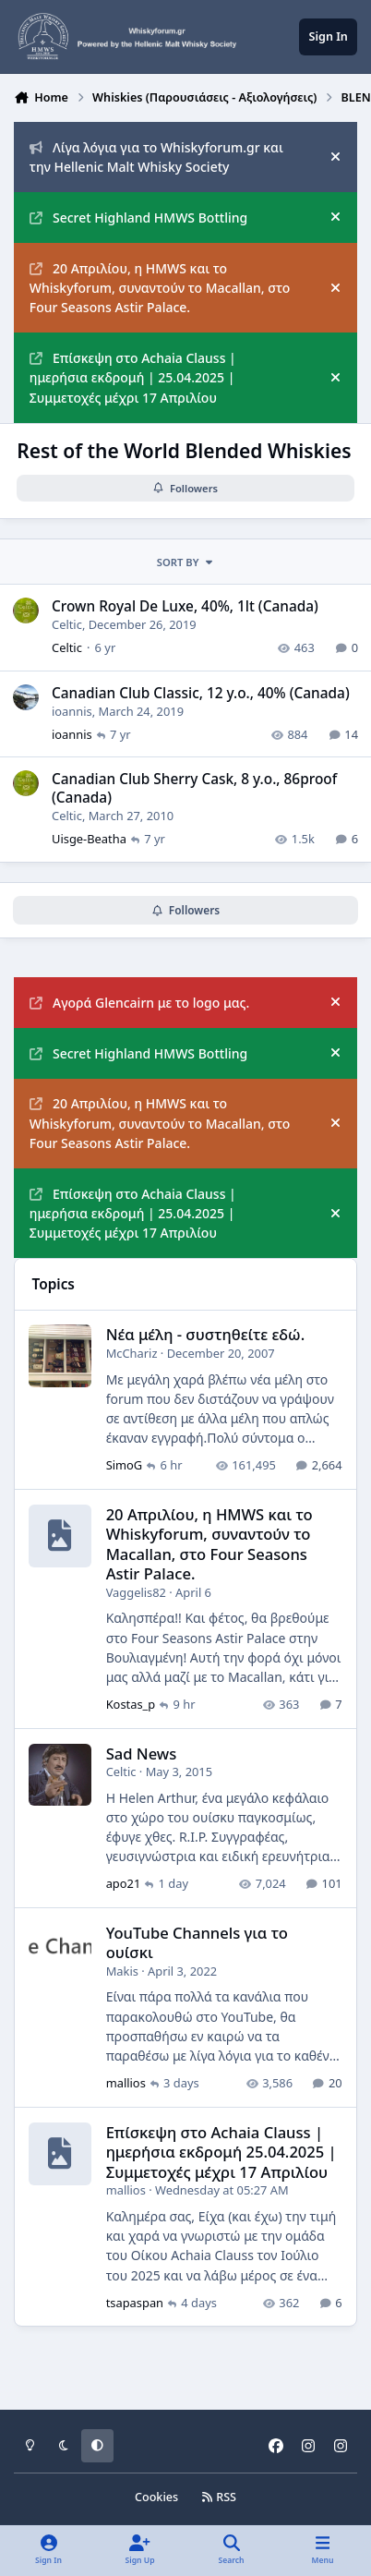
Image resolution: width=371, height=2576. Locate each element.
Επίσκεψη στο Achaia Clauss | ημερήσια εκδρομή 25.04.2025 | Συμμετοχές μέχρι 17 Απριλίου (221, 2151)
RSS (218, 2497)
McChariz (132, 1353)
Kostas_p (131, 1704)
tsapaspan (134, 2301)
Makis (122, 1970)
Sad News (141, 1752)
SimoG (124, 1465)
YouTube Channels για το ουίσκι (197, 1942)
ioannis (72, 711)
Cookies (156, 2497)
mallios (126, 2082)
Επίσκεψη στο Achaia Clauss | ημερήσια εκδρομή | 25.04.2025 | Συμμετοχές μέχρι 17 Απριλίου (133, 377)
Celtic (67, 624)
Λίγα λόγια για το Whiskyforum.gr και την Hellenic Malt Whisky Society (156, 157)
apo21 (123, 1883)
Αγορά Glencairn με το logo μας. (139, 1002)
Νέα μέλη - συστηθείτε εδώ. (205, 1334)
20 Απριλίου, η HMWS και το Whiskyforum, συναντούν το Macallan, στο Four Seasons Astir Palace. (160, 288)
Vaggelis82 (136, 1591)
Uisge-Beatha (89, 839)
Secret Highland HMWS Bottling (138, 217)
